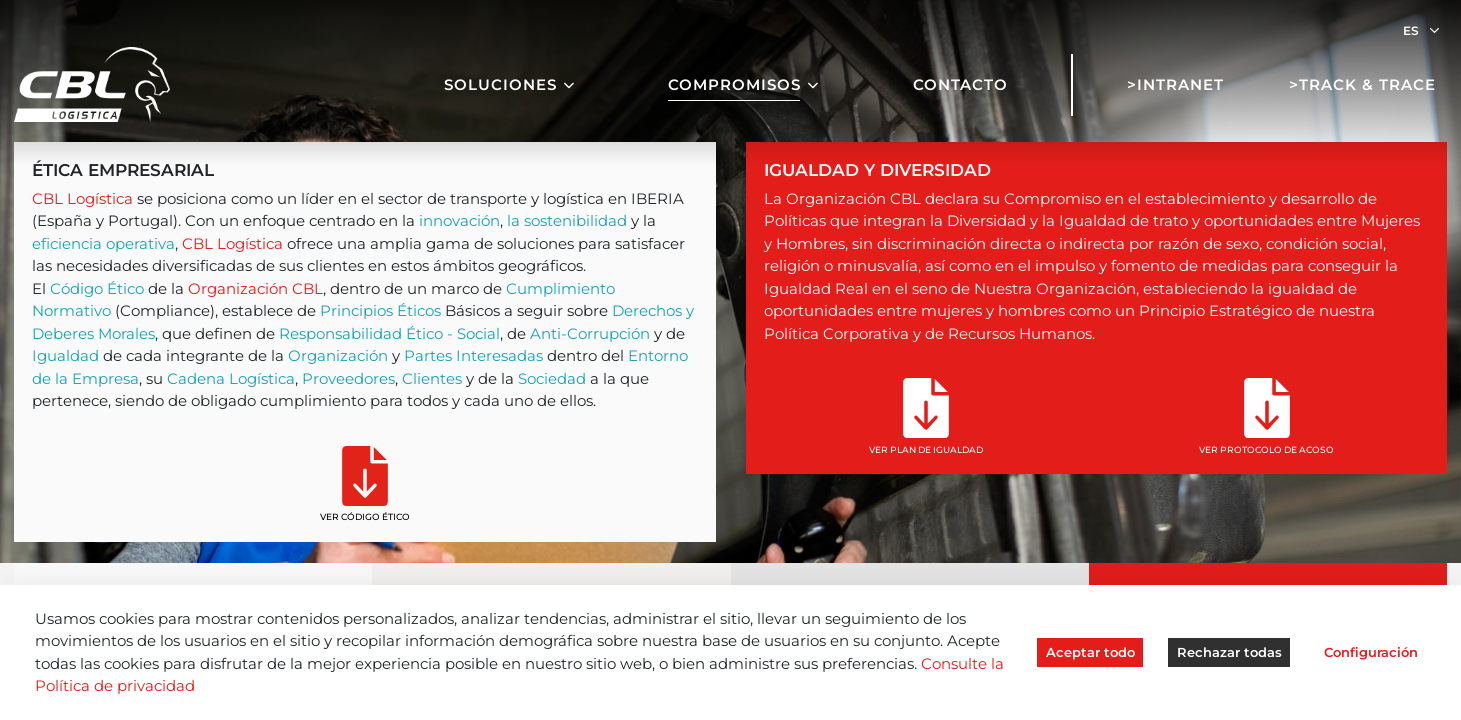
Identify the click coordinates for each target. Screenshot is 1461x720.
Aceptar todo (1090, 652)
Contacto (960, 84)
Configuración (1371, 652)
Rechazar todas (1229, 652)
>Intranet (1175, 84)
